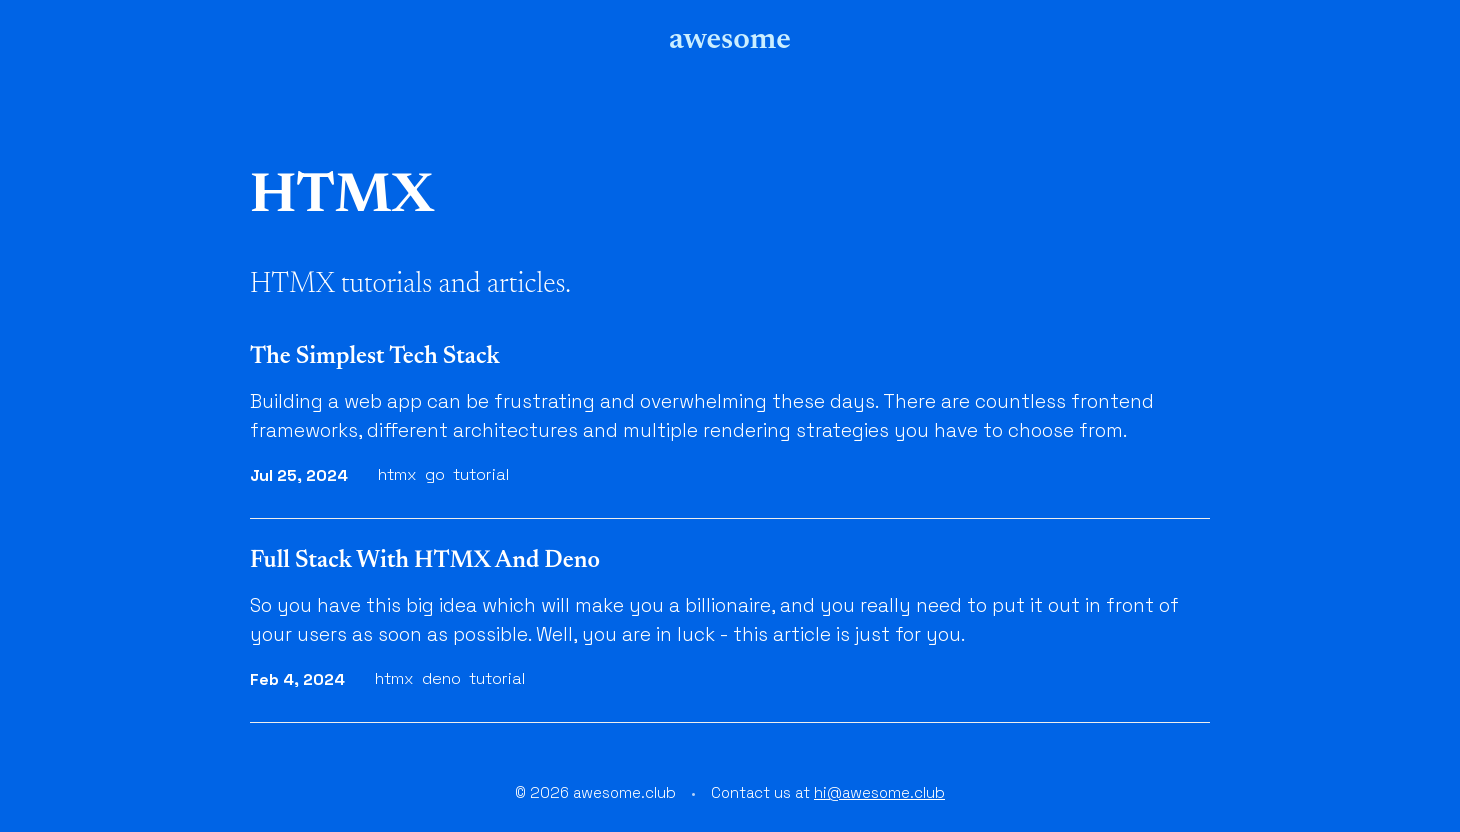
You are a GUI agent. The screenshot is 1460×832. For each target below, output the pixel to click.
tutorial (481, 474)
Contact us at (828, 792)
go (435, 474)
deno (441, 678)
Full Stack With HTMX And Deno (425, 561)
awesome (730, 40)
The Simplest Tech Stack (375, 357)
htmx (397, 474)
